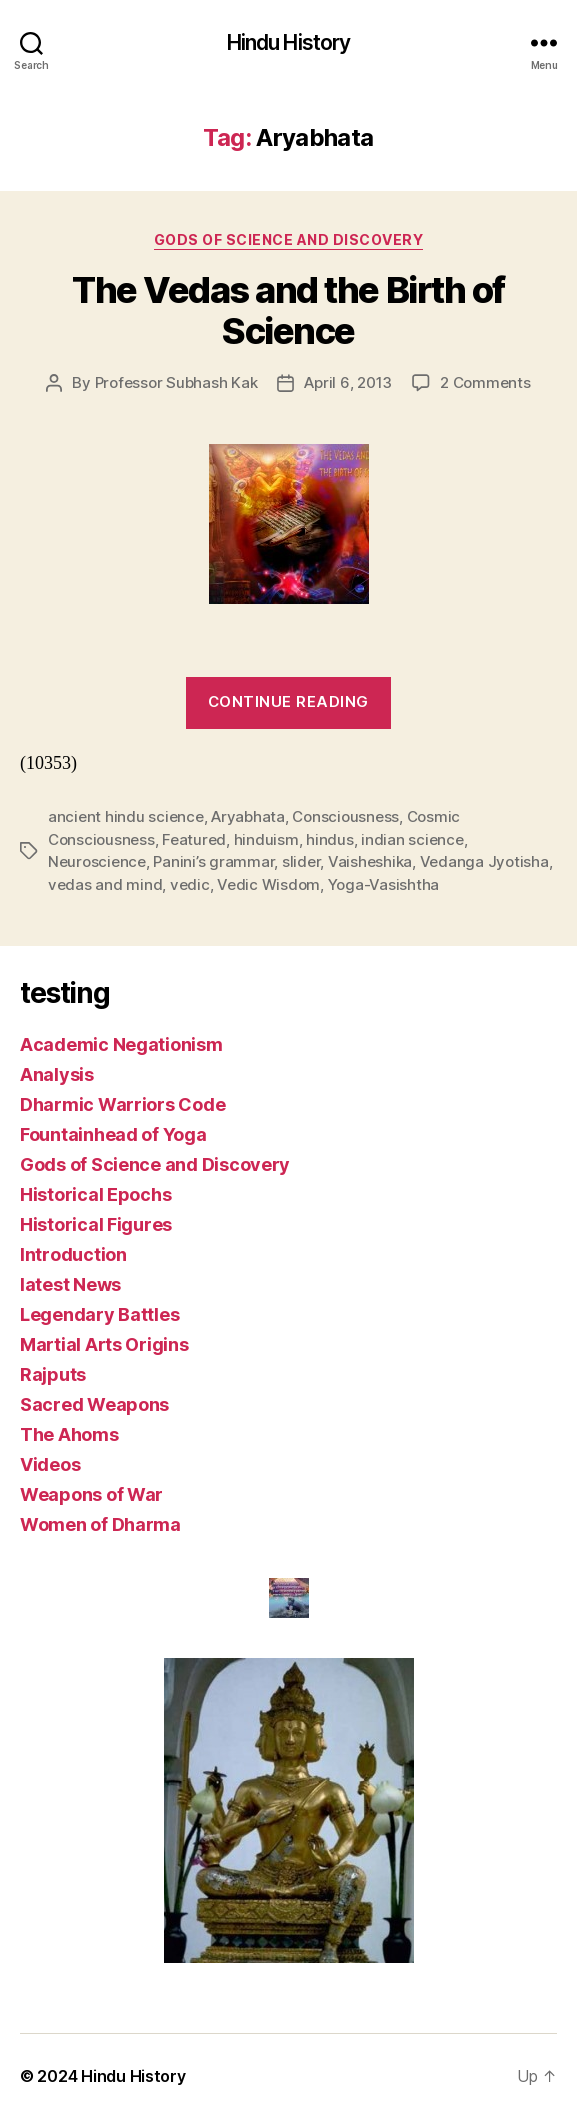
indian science (412, 839)
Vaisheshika (370, 861)
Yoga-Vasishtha (383, 884)
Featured (194, 839)
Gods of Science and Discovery (289, 239)
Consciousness (345, 816)
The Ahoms (69, 1434)
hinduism (266, 839)
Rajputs (53, 1374)
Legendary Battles (99, 1314)
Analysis (57, 1074)
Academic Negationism (121, 1044)
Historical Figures (96, 1224)
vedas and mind (105, 884)
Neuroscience (97, 861)
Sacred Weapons (94, 1404)
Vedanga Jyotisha (484, 861)
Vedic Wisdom (268, 884)
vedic (190, 884)
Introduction (73, 1254)
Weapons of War (91, 1494)
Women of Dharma (100, 1524)
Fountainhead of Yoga (113, 1134)
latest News (70, 1284)
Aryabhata (248, 816)
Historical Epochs (95, 1194)
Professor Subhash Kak (176, 382)
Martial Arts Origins (104, 1344)
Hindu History (289, 42)
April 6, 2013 (348, 382)
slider (301, 861)
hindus (329, 839)
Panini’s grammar (213, 861)
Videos (50, 1464)
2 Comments (485, 382)
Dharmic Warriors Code (122, 1104)
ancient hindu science (126, 816)
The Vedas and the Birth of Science (288, 310)
